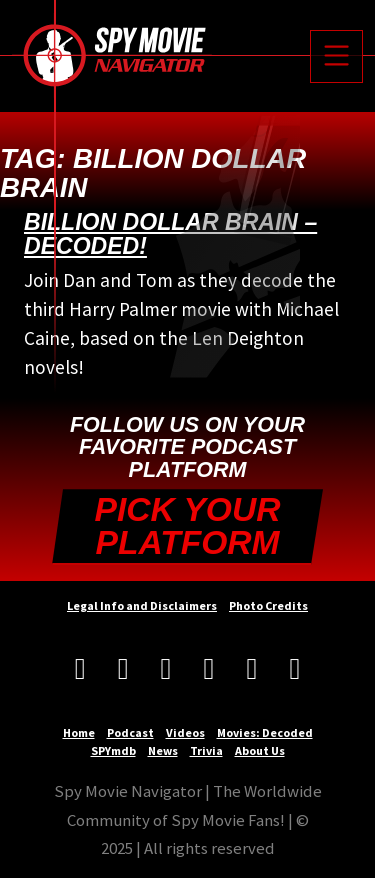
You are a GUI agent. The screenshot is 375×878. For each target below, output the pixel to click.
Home (79, 732)
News (163, 750)
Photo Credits (268, 605)
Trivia (206, 750)
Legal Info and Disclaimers (142, 605)
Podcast (130, 732)
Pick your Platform (188, 526)
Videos (185, 732)
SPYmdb (113, 750)
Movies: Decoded (265, 732)
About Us (260, 750)
